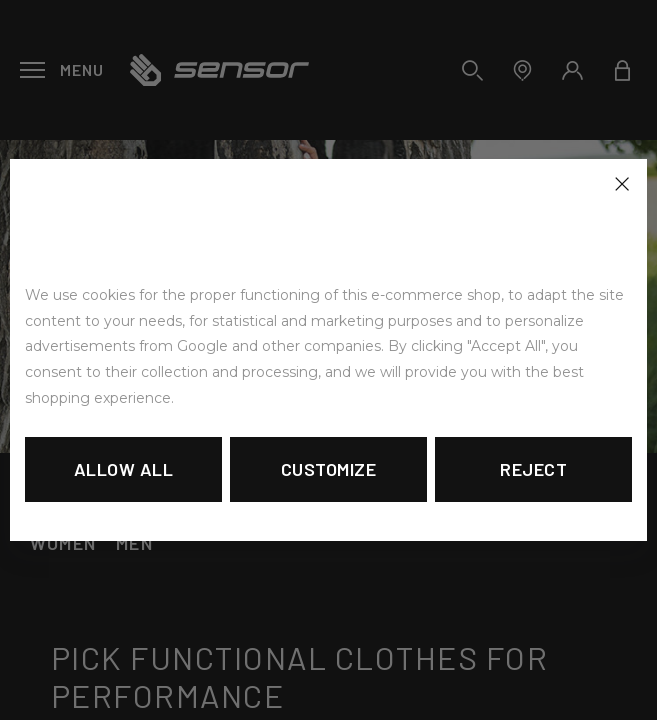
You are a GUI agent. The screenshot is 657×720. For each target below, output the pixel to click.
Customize (329, 469)
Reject (533, 469)
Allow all (124, 469)
